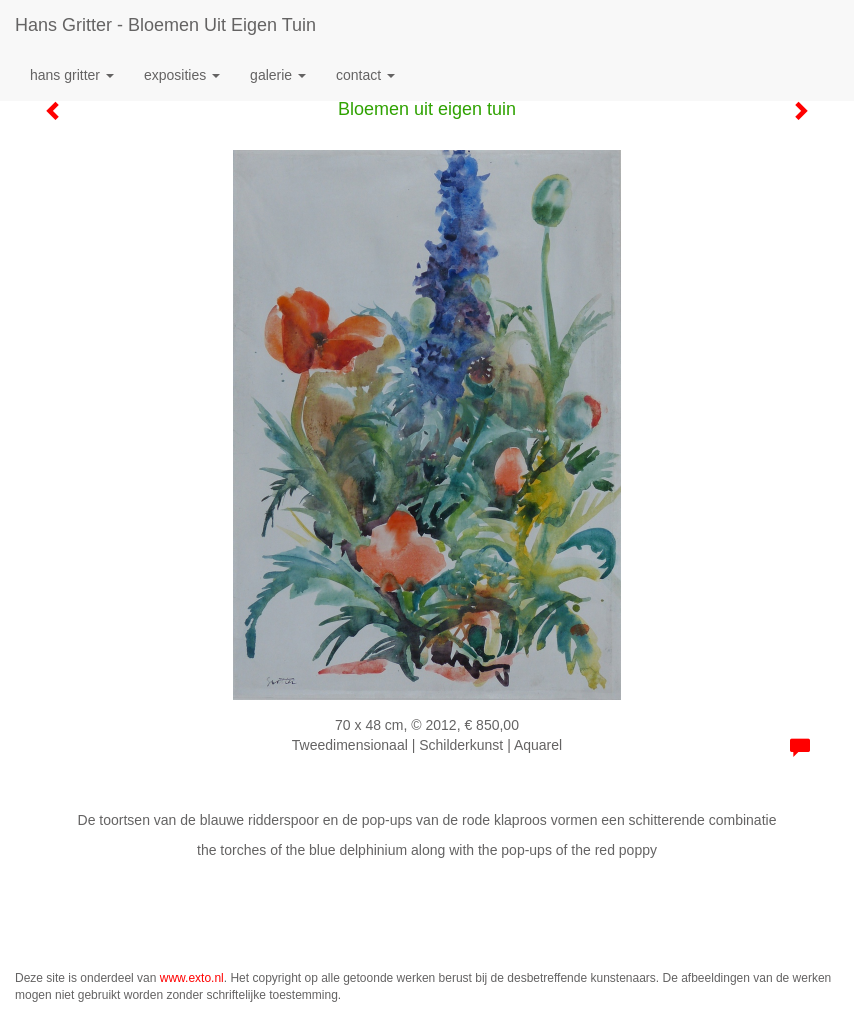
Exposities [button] (182, 75)
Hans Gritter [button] (72, 75)
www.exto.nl (192, 978)
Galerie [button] (278, 75)
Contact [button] (365, 75)
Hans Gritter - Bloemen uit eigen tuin (165, 25)
